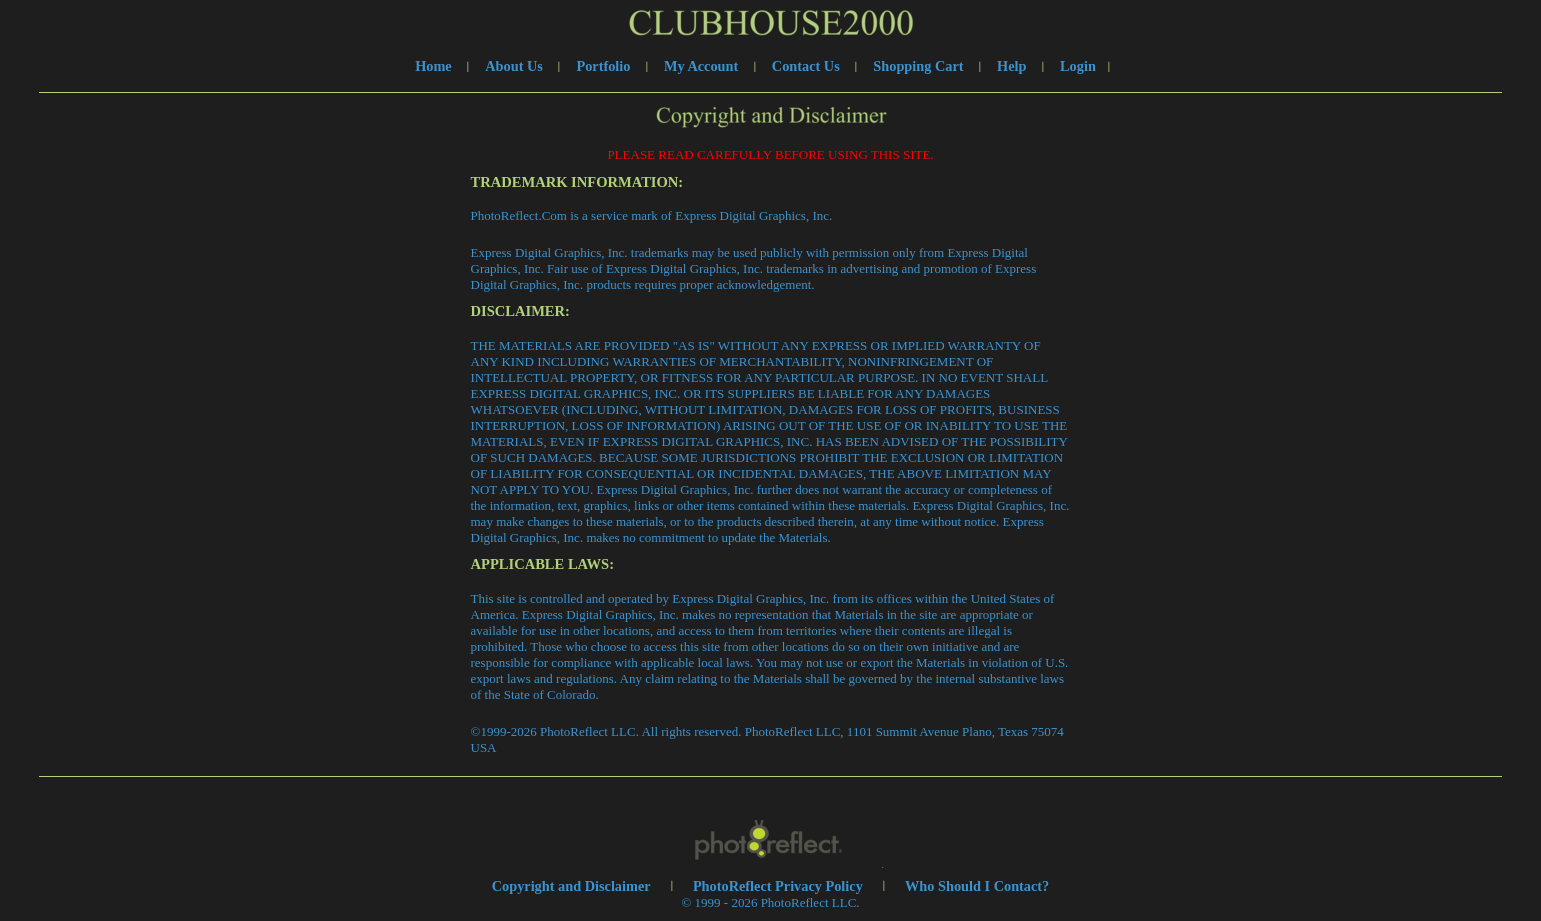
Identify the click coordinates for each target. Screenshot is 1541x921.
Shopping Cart (918, 66)
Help (1011, 66)
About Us (514, 66)
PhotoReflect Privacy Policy (778, 886)
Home (433, 66)
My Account (701, 66)
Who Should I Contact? (977, 886)
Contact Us (806, 66)
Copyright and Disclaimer (573, 886)
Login (1078, 66)
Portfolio (603, 66)
